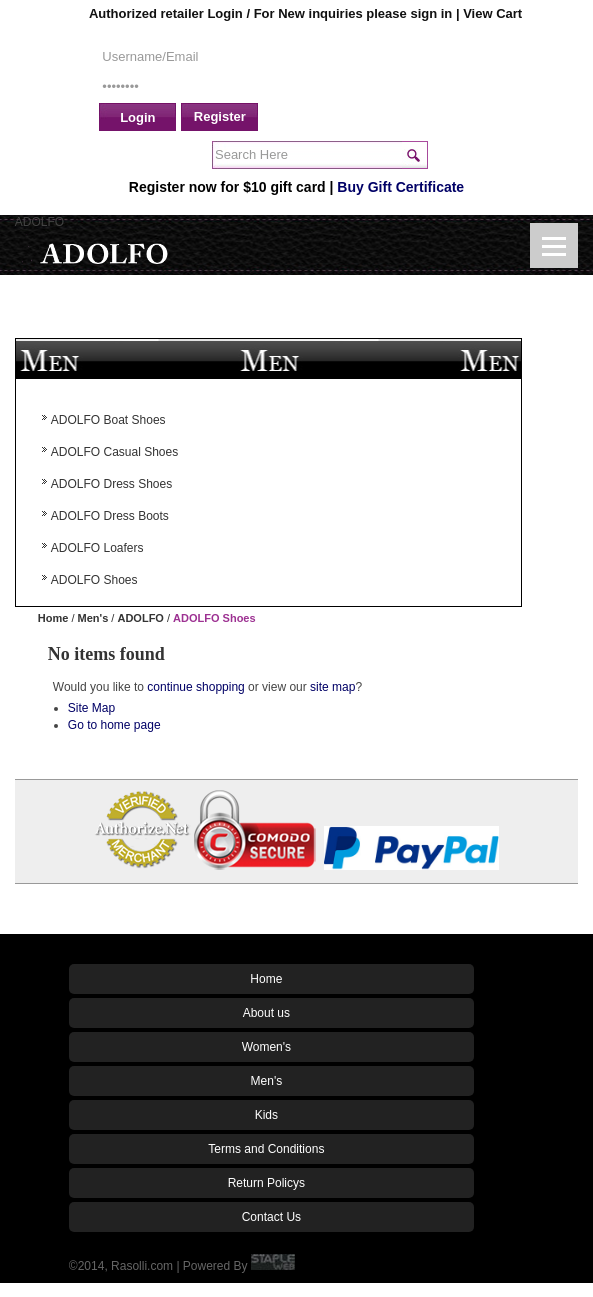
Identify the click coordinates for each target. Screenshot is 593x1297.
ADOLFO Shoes (214, 618)
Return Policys (266, 1183)
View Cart (492, 13)
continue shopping (195, 687)
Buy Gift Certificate (400, 187)
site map (332, 687)
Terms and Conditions (266, 1149)
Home (53, 618)
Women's (266, 1047)
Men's (93, 618)
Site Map (91, 708)
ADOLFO (140, 618)
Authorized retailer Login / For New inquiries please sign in (272, 13)
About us (266, 1013)
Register (220, 116)
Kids (266, 1115)
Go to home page (114, 725)
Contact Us (271, 1217)
